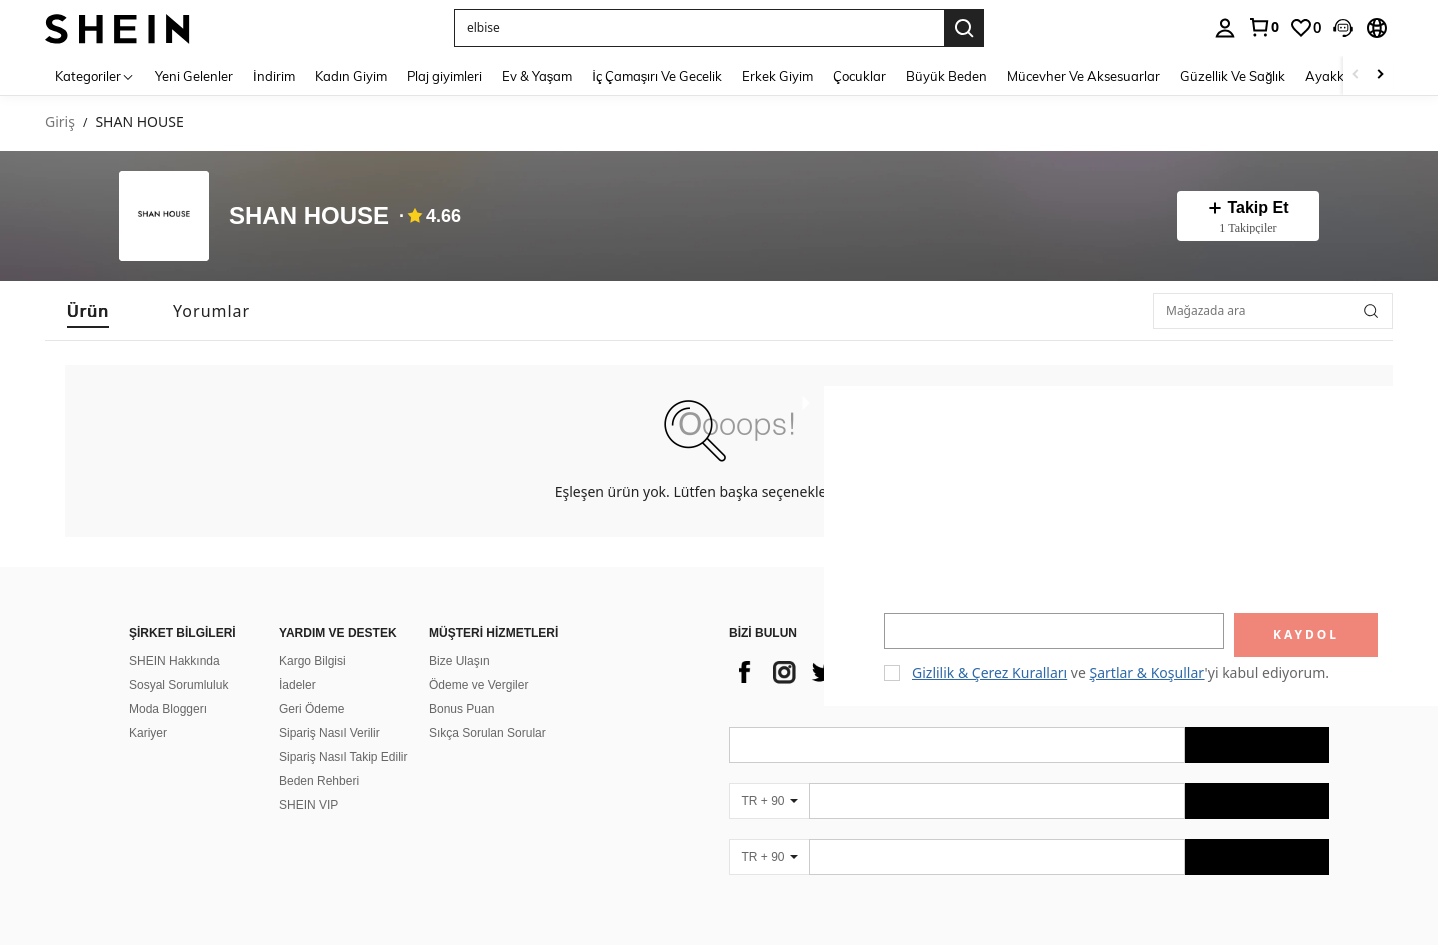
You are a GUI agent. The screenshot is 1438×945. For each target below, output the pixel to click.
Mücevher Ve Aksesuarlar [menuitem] (1083, 76)
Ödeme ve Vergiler (478, 661)
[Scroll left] (1356, 75)
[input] (1054, 631)
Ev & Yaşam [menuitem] (537, 76)
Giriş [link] (60, 122)
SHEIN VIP (308, 781)
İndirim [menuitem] (274, 76)
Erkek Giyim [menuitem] (777, 76)
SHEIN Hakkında (174, 637)
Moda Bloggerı (168, 685)
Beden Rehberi (319, 757)
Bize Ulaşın (459, 637)
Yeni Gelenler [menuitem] (194, 76)
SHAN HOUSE (309, 216)
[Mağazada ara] (1273, 311)
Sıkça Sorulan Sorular (487, 709)
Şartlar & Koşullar (1147, 672)
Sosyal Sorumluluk (178, 661)
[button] (1343, 28)
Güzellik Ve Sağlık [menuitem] (1232, 76)
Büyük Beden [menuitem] (946, 76)
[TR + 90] (769, 777)
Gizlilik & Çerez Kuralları (989, 672)
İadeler (297, 661)
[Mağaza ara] (1371, 311)
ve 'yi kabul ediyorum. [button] (1120, 672)
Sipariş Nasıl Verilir (329, 709)
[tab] (88, 311)
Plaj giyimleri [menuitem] (444, 76)
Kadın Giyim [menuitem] (351, 76)
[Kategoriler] (95, 75)
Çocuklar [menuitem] (859, 76)
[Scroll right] (1380, 75)
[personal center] (1225, 28)
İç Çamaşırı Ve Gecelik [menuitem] (657, 76)
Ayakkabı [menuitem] (1334, 76)
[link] (1263, 27)
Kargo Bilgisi (312, 637)
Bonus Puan (461, 685)
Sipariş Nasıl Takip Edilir (343, 733)
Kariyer (148, 709)
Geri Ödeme (311, 685)
